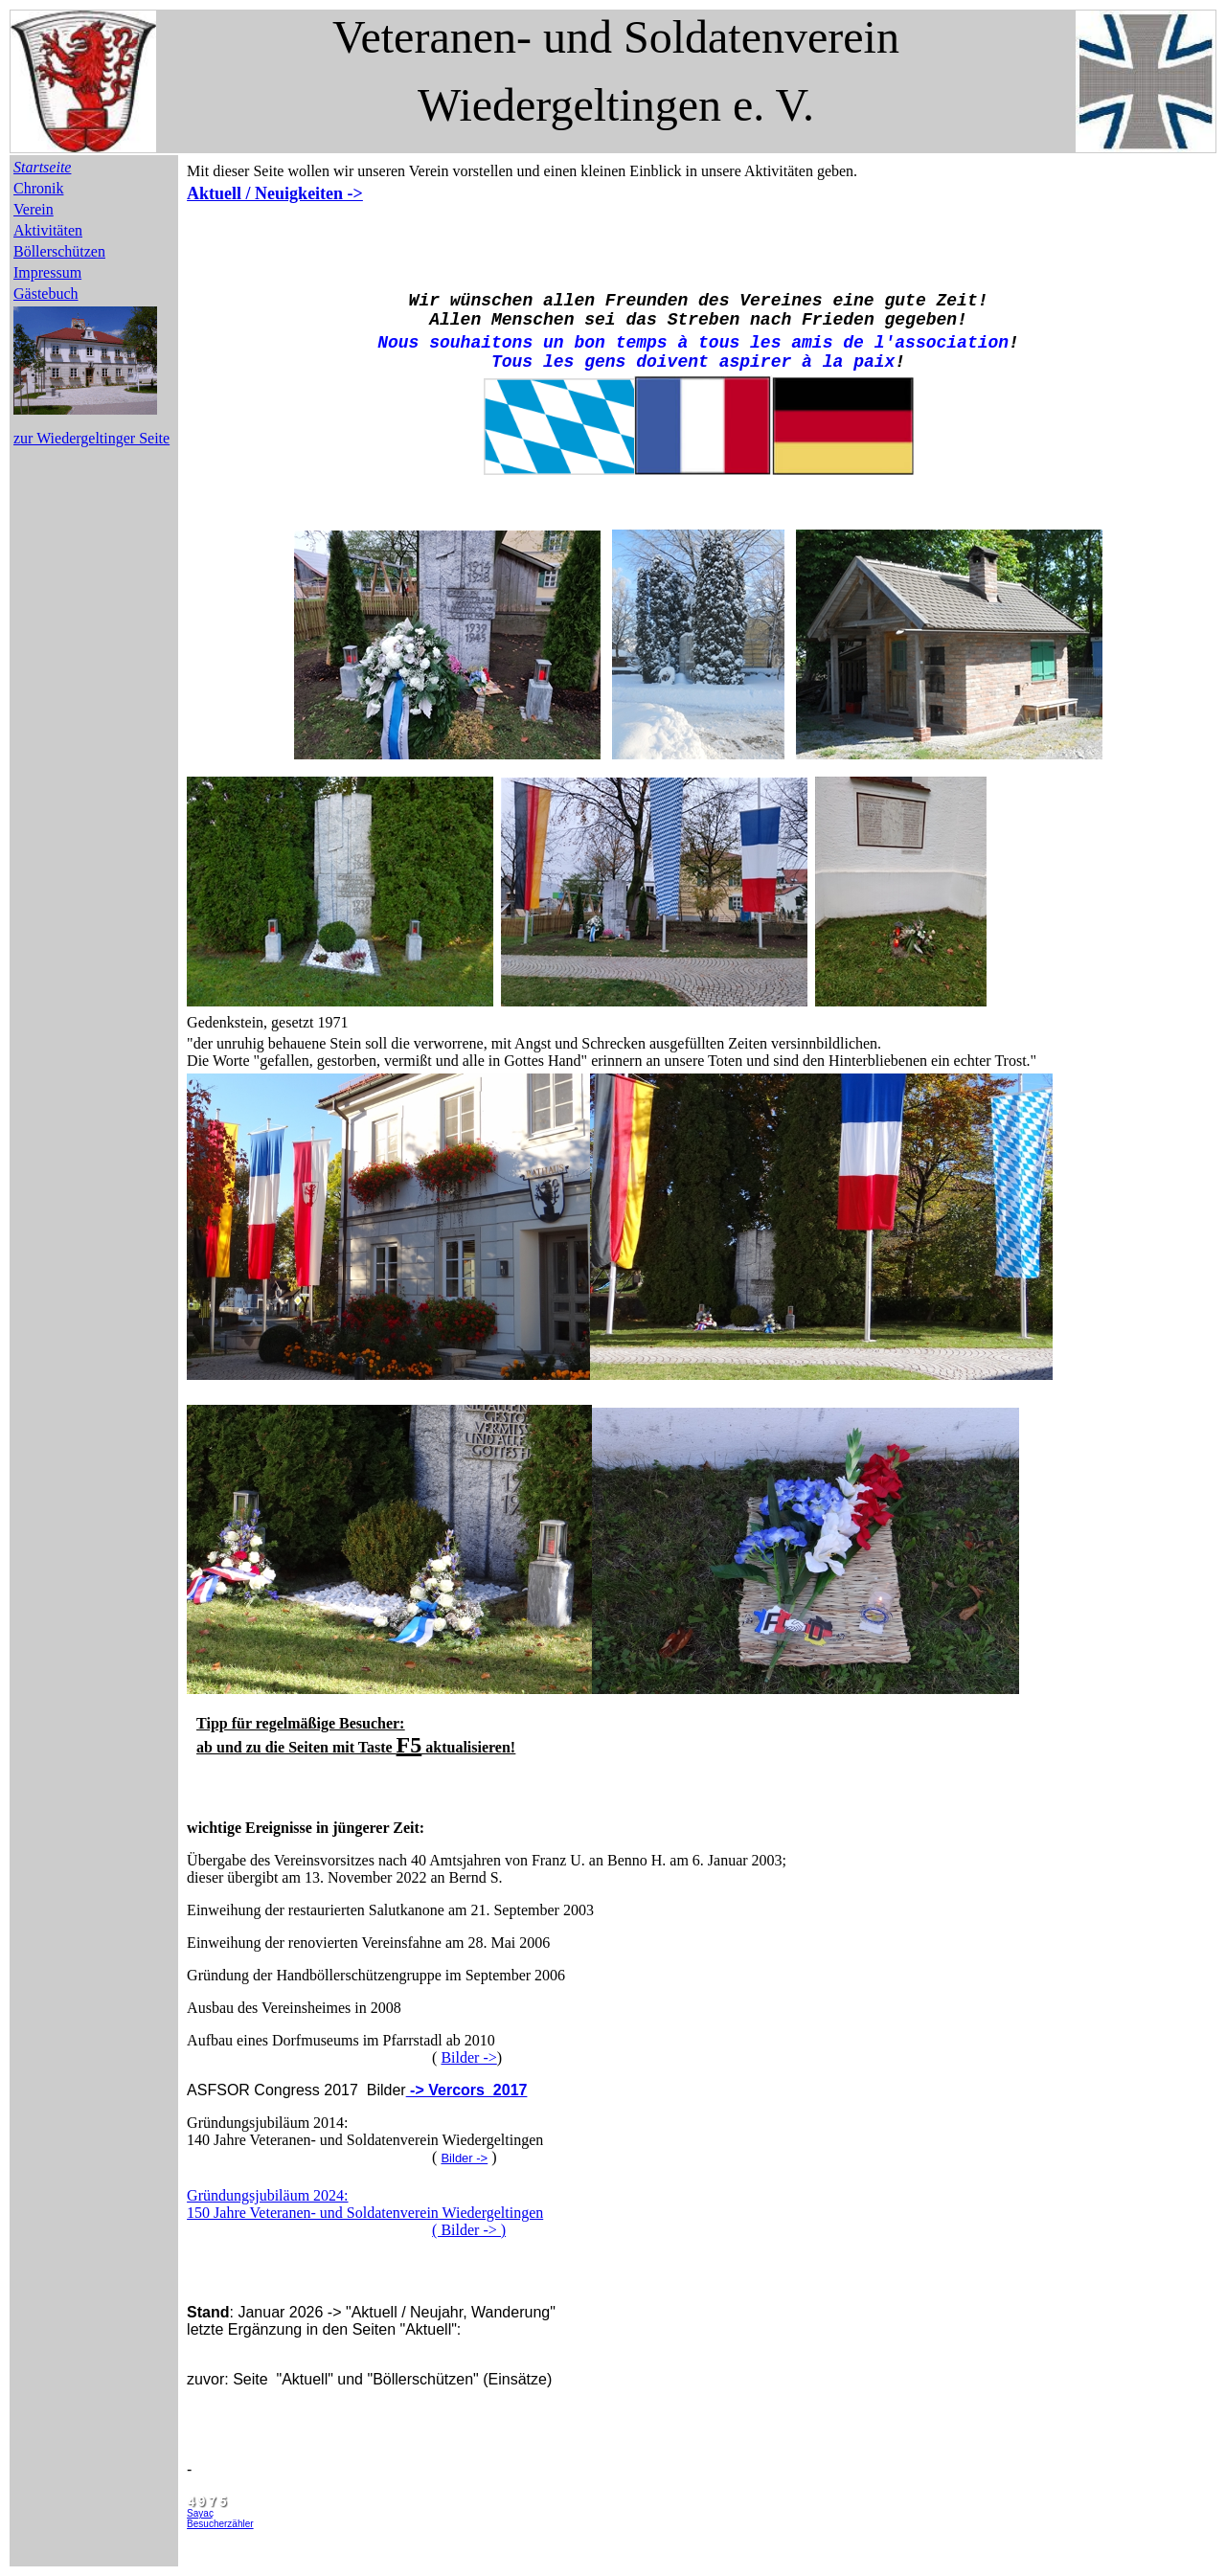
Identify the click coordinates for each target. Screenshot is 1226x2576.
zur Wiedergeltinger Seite (91, 438)
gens (604, 362)
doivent (672, 362)
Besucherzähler (220, 2524)
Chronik (38, 188)
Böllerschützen (59, 251)
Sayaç (200, 2513)
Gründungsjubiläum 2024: (267, 2195)
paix (874, 362)
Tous (512, 362)
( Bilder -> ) (469, 2230)
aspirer (755, 362)
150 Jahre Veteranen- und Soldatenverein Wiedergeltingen (365, 2212)
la (833, 362)
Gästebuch (46, 293)
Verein (33, 209)
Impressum (47, 272)
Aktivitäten (47, 230)
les (558, 362)
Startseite (42, 167)
